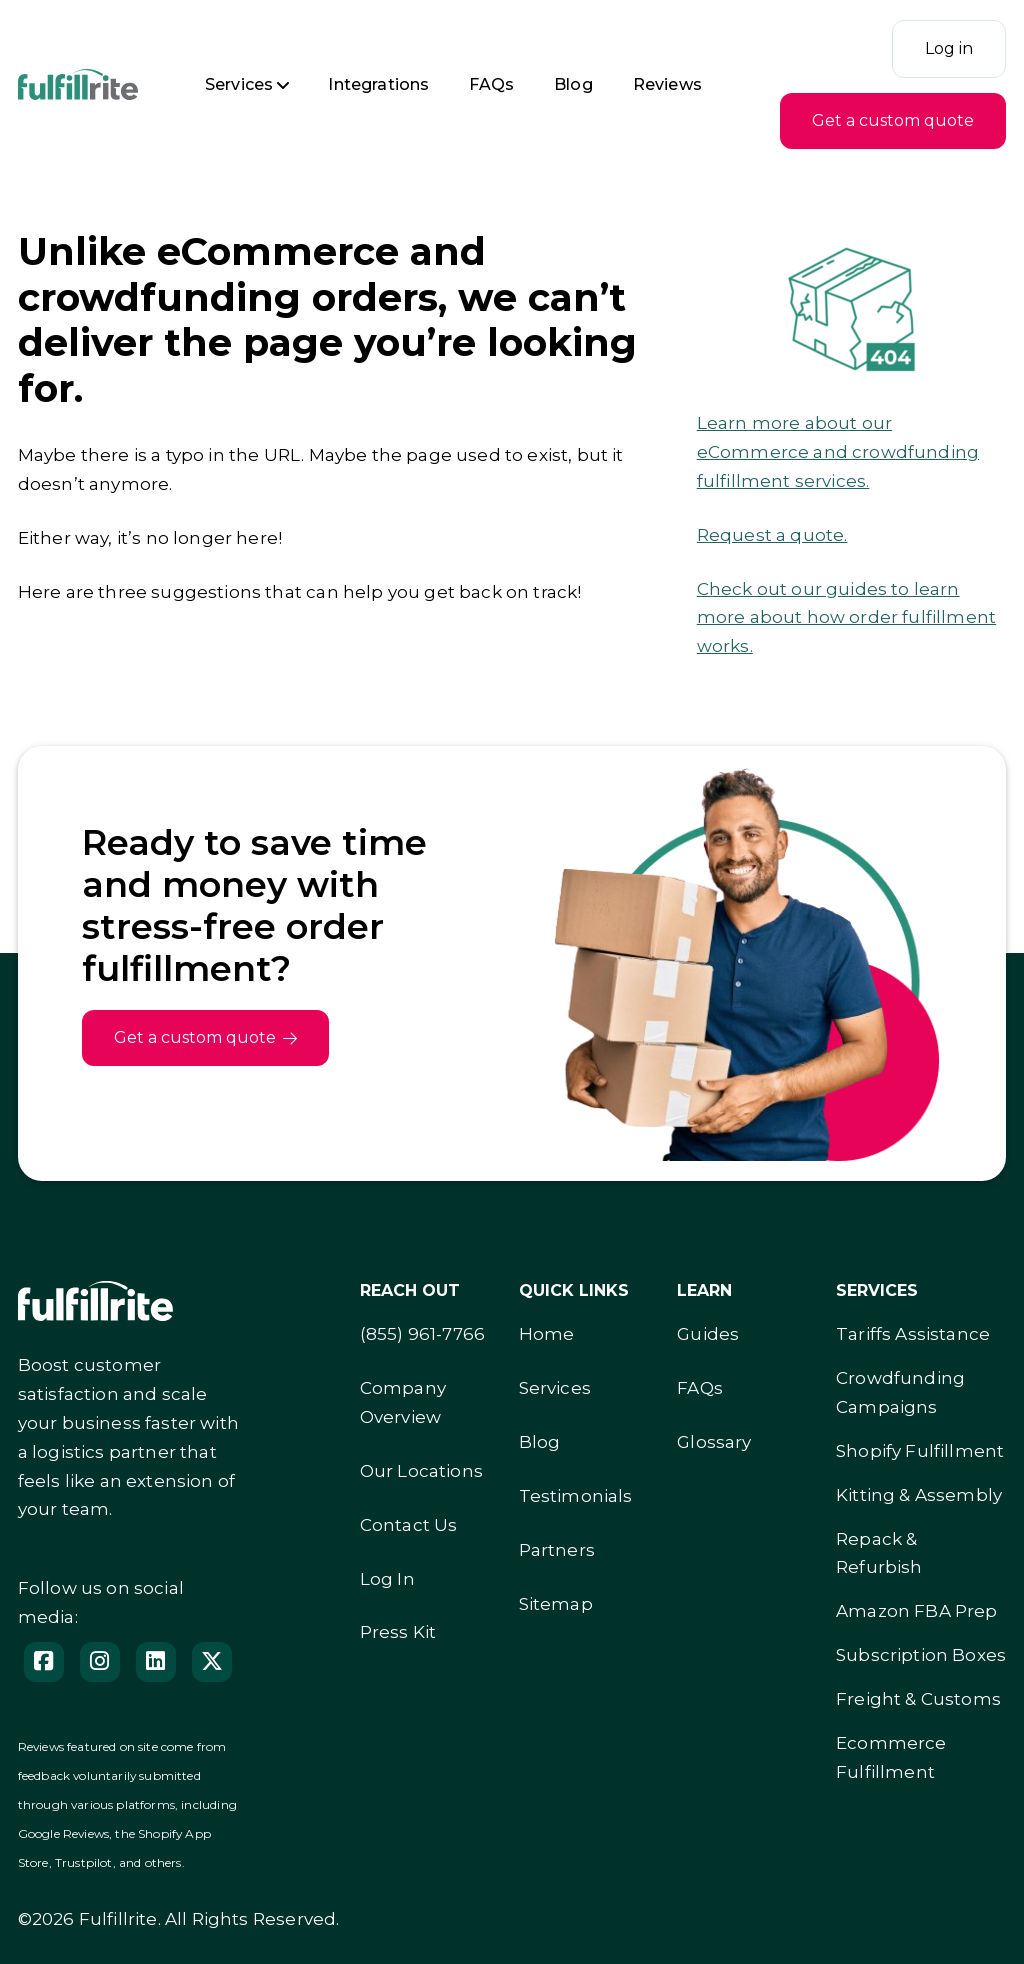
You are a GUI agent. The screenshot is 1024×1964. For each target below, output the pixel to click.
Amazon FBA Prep (917, 1611)
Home (547, 1334)
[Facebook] (44, 1662)
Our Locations (421, 1471)
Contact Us (409, 1525)
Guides (708, 1334)
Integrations (378, 84)
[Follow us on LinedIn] (156, 1662)
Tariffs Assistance (913, 1334)
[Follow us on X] (212, 1662)
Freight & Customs (918, 1699)
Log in (949, 48)
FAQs (491, 84)
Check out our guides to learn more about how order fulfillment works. (846, 618)
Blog (573, 84)
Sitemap (556, 1604)
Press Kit (398, 1632)
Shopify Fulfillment (920, 1451)
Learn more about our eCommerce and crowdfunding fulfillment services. (838, 452)
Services (239, 84)
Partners (557, 1550)
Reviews (667, 84)
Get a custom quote (893, 120)
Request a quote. (772, 535)
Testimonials (576, 1496)
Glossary (714, 1442)
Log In (387, 1579)
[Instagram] (100, 1662)
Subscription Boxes (921, 1655)
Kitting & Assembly (919, 1495)
